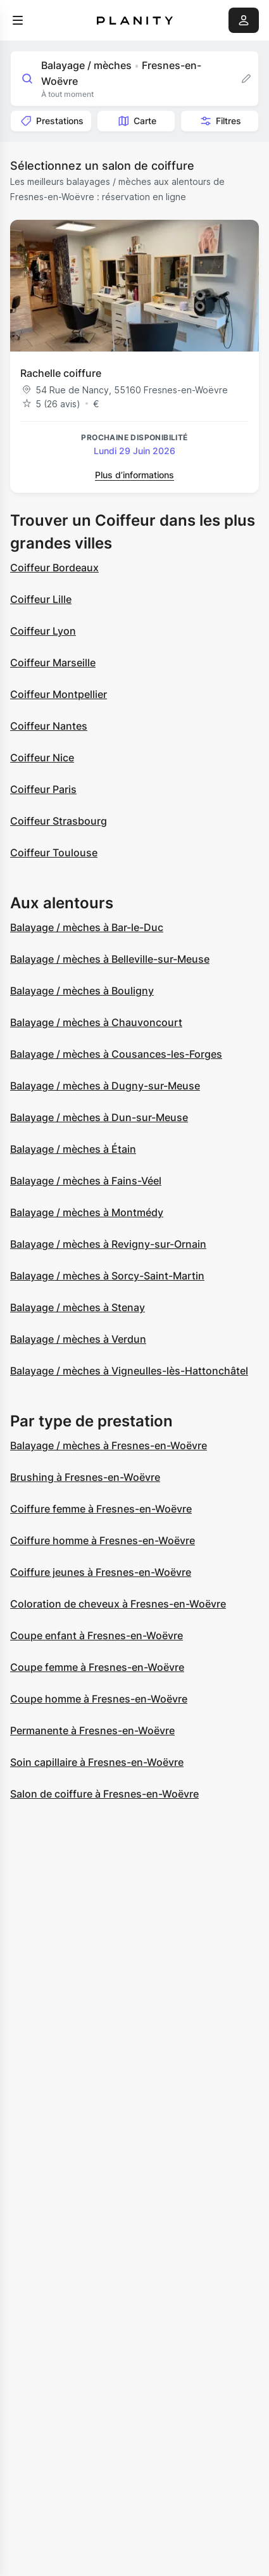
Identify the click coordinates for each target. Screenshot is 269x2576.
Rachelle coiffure (60, 373)
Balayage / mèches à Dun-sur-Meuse (99, 1117)
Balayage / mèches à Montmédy (86, 1212)
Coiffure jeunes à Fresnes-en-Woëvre (100, 1572)
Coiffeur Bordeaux (54, 567)
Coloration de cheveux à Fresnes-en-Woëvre (118, 1603)
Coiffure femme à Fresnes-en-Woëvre (101, 1508)
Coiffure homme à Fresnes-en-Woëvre (102, 1540)
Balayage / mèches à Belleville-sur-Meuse (110, 959)
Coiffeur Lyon (43, 631)
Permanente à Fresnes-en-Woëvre (92, 1730)
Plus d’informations (134, 474)
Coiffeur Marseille (53, 662)
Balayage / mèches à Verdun (78, 1339)
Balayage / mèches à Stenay (77, 1307)
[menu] (17, 20)
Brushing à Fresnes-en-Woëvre (85, 1477)
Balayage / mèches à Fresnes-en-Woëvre (108, 1445)
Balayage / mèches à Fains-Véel (85, 1180)
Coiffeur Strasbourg (58, 821)
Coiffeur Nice (42, 757)
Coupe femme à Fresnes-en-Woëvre (97, 1667)
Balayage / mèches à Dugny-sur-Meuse (105, 1085)
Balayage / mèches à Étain (73, 1149)
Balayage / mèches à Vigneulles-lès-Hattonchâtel (129, 1370)
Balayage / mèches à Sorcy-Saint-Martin (107, 1275)
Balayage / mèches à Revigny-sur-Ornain (108, 1244)
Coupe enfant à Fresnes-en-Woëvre (96, 1635)
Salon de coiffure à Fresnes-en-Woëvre (104, 1793)
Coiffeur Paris (43, 789)
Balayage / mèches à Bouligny (82, 990)
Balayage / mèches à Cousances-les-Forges (116, 1054)
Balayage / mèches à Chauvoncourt (96, 1022)
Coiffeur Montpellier (58, 694)
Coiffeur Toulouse (53, 852)
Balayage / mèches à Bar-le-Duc (86, 927)
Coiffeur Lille (41, 599)
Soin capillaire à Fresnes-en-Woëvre (97, 1762)
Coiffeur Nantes (48, 726)
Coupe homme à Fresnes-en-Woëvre (98, 1698)
